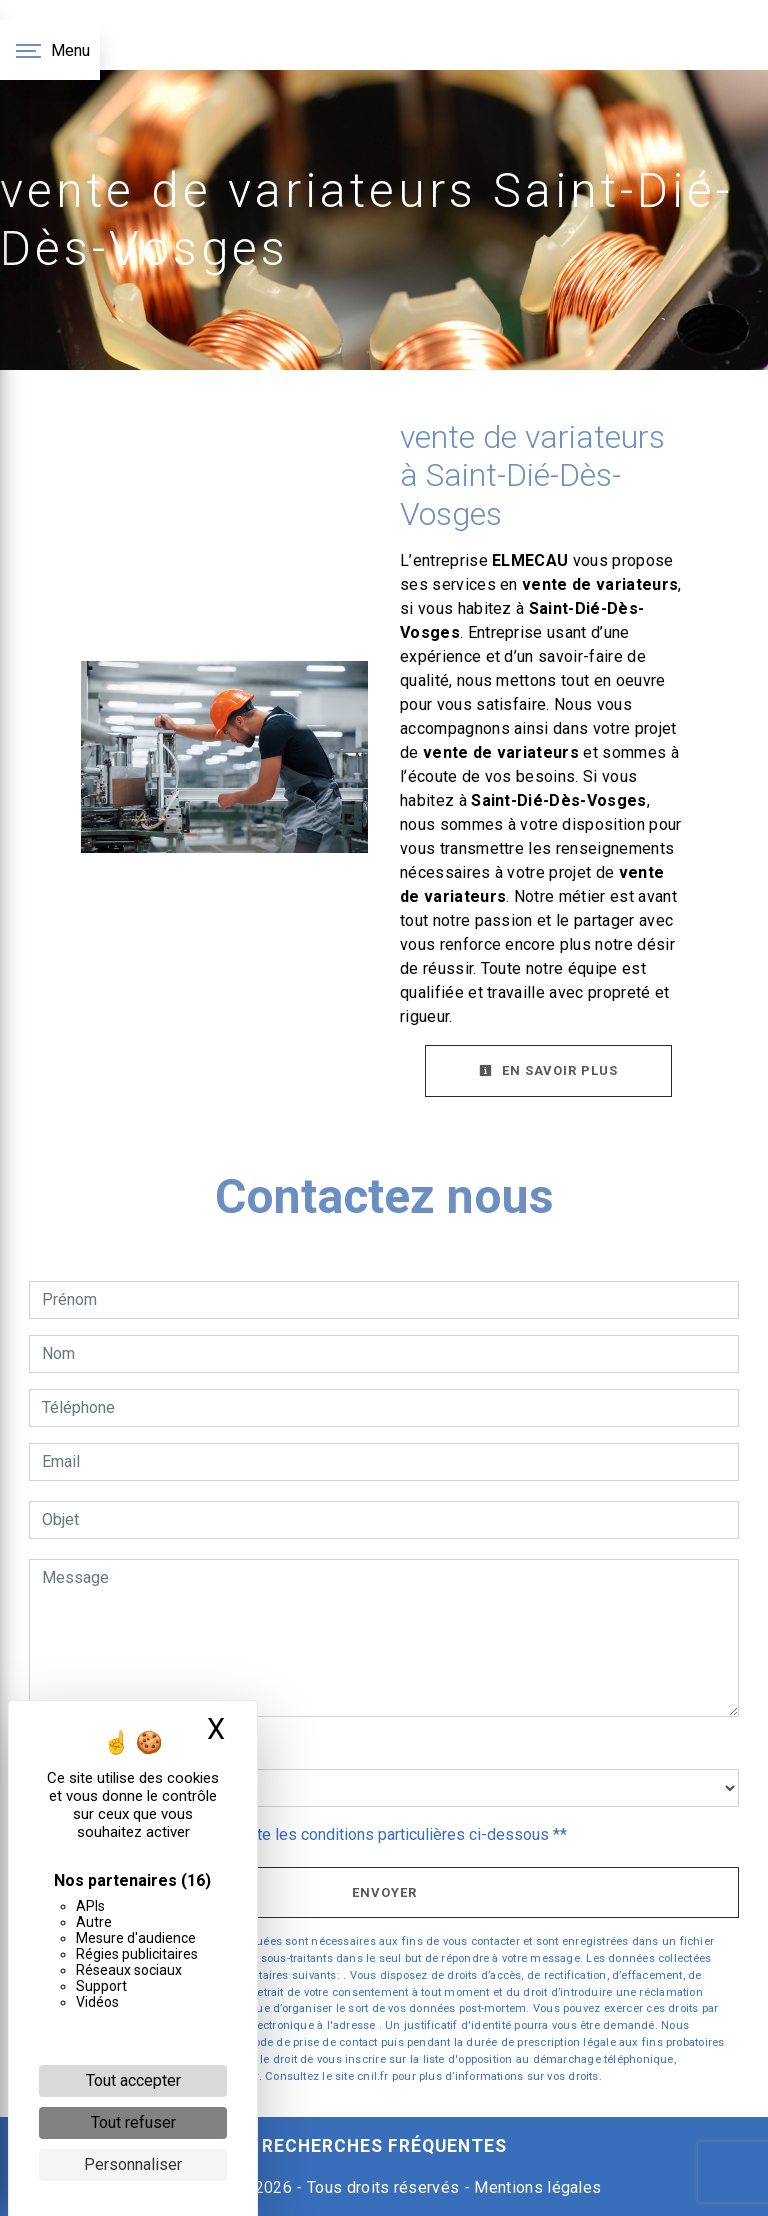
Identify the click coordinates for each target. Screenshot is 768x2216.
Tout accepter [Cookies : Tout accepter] (133, 2080)
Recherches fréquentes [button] (384, 2146)
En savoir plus (548, 1070)
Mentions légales (535, 2187)
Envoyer (384, 1892)
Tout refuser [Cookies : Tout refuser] (133, 2122)
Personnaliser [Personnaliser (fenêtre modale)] (133, 2164)
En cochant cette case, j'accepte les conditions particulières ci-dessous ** (308, 1834)
